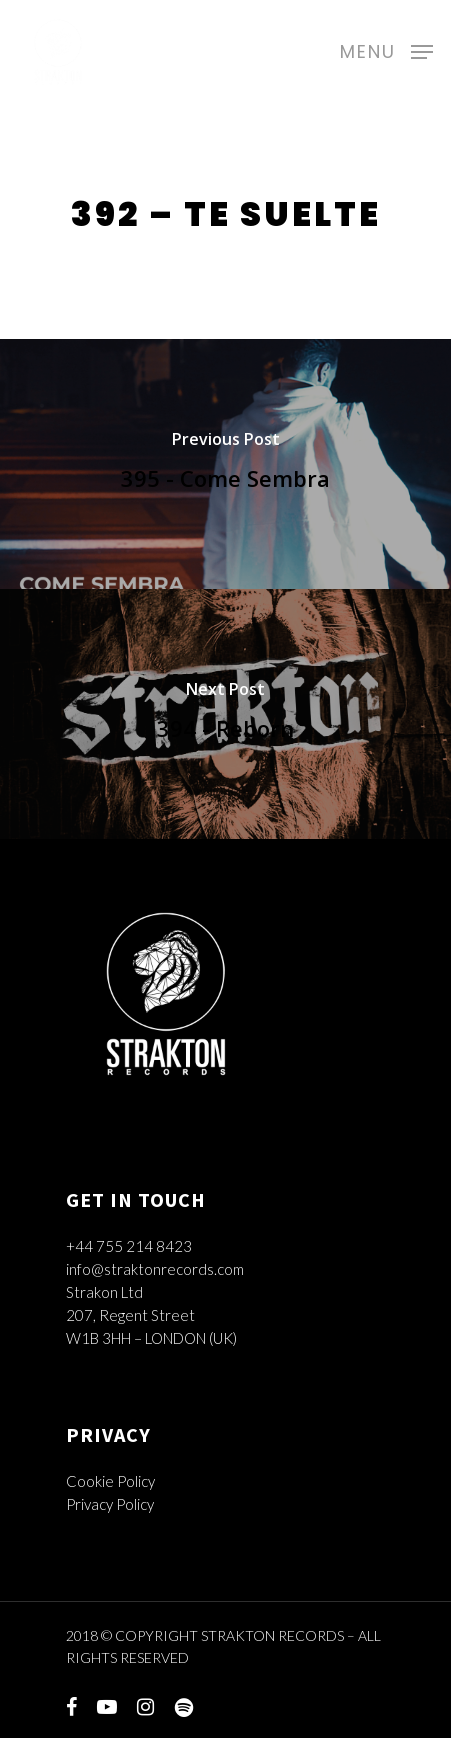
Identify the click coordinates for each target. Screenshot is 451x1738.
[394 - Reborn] (225, 714)
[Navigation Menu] (386, 49)
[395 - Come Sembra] (225, 464)
